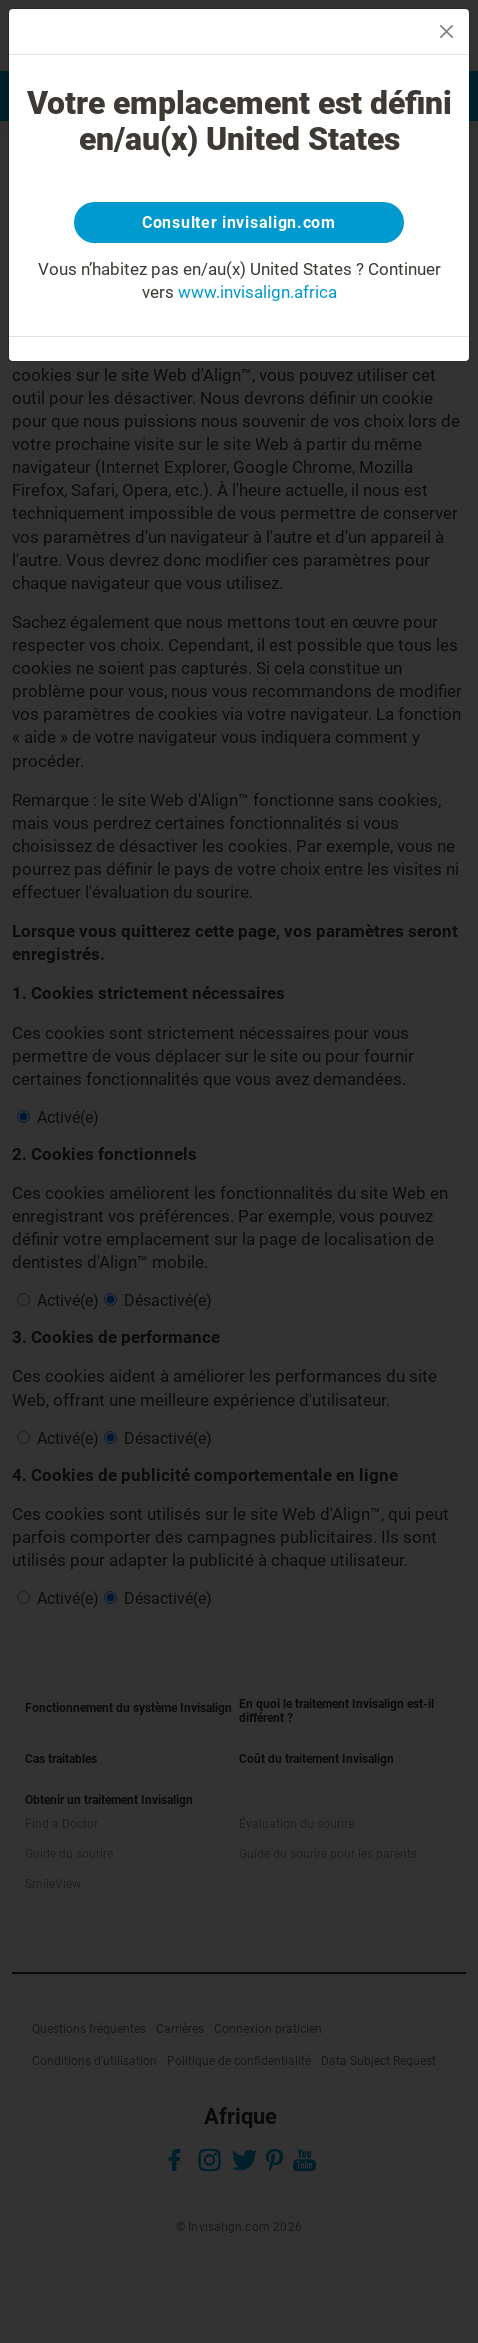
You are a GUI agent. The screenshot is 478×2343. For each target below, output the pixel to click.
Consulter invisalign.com (239, 222)
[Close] (446, 31)
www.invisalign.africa (257, 292)
